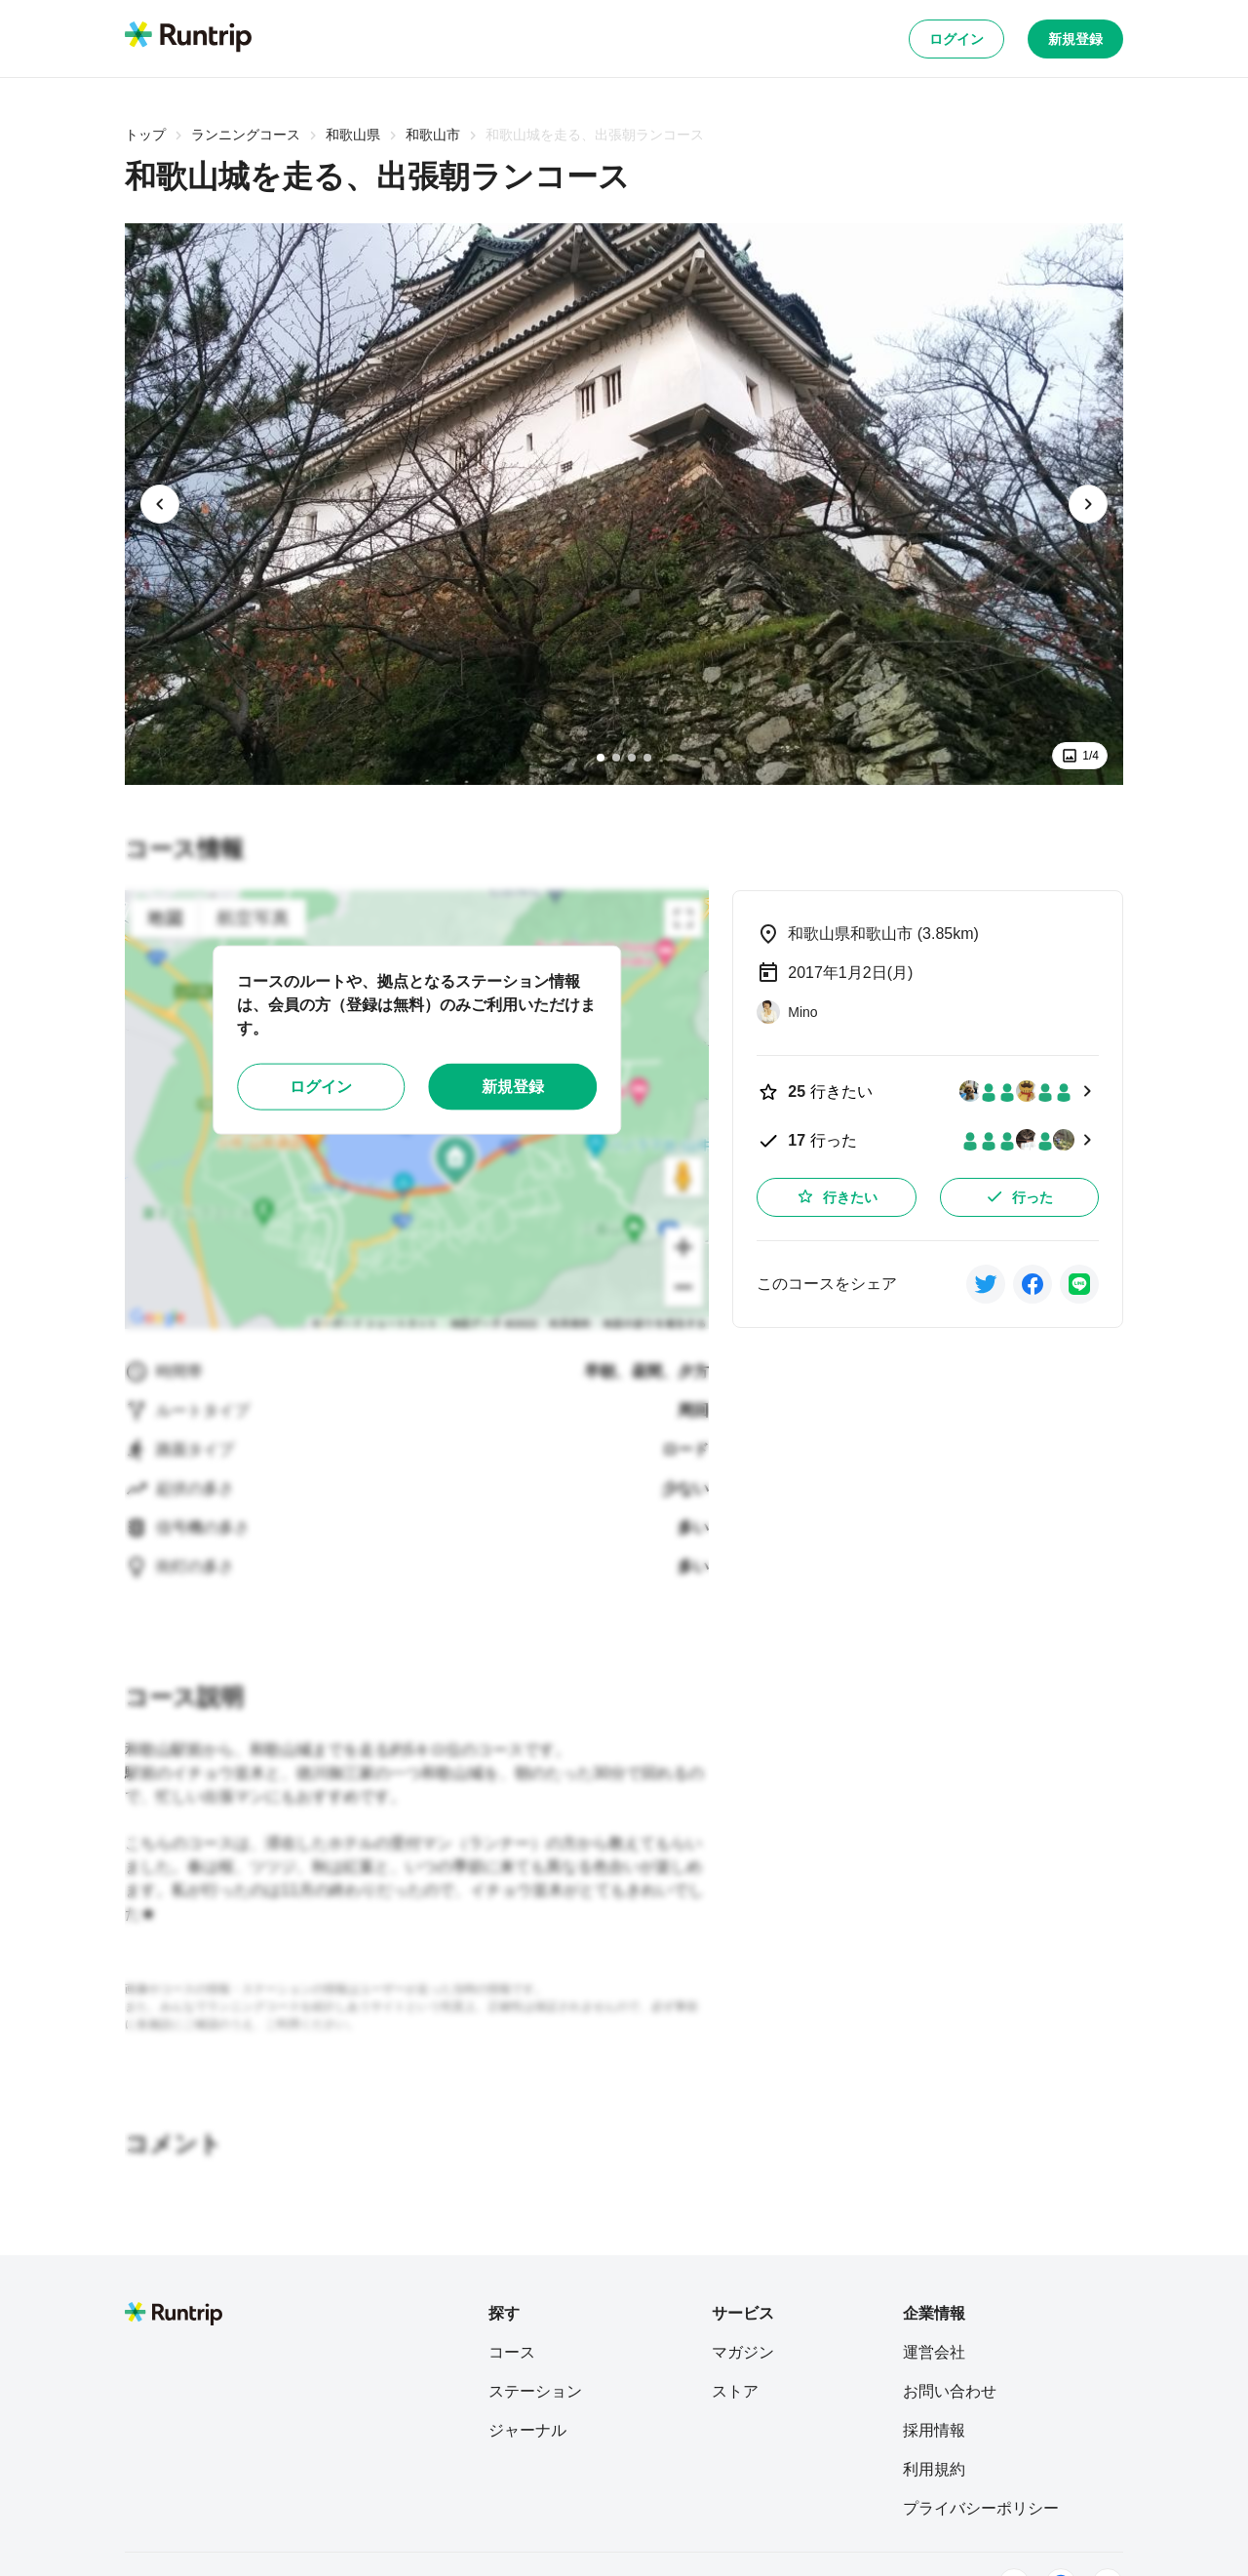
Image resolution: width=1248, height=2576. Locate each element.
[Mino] (787, 1012)
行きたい (837, 1196)
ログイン (956, 39)
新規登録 (1075, 39)
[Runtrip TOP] (188, 38)
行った (1019, 1196)
